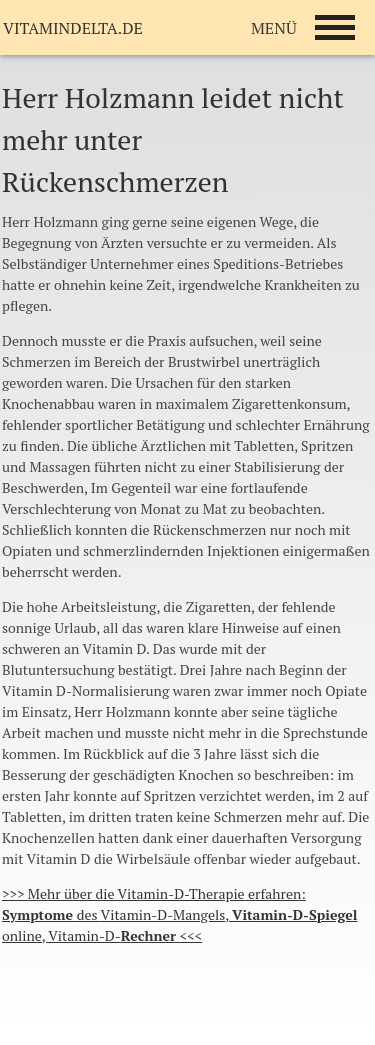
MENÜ (274, 28)
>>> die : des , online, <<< (179, 914)
